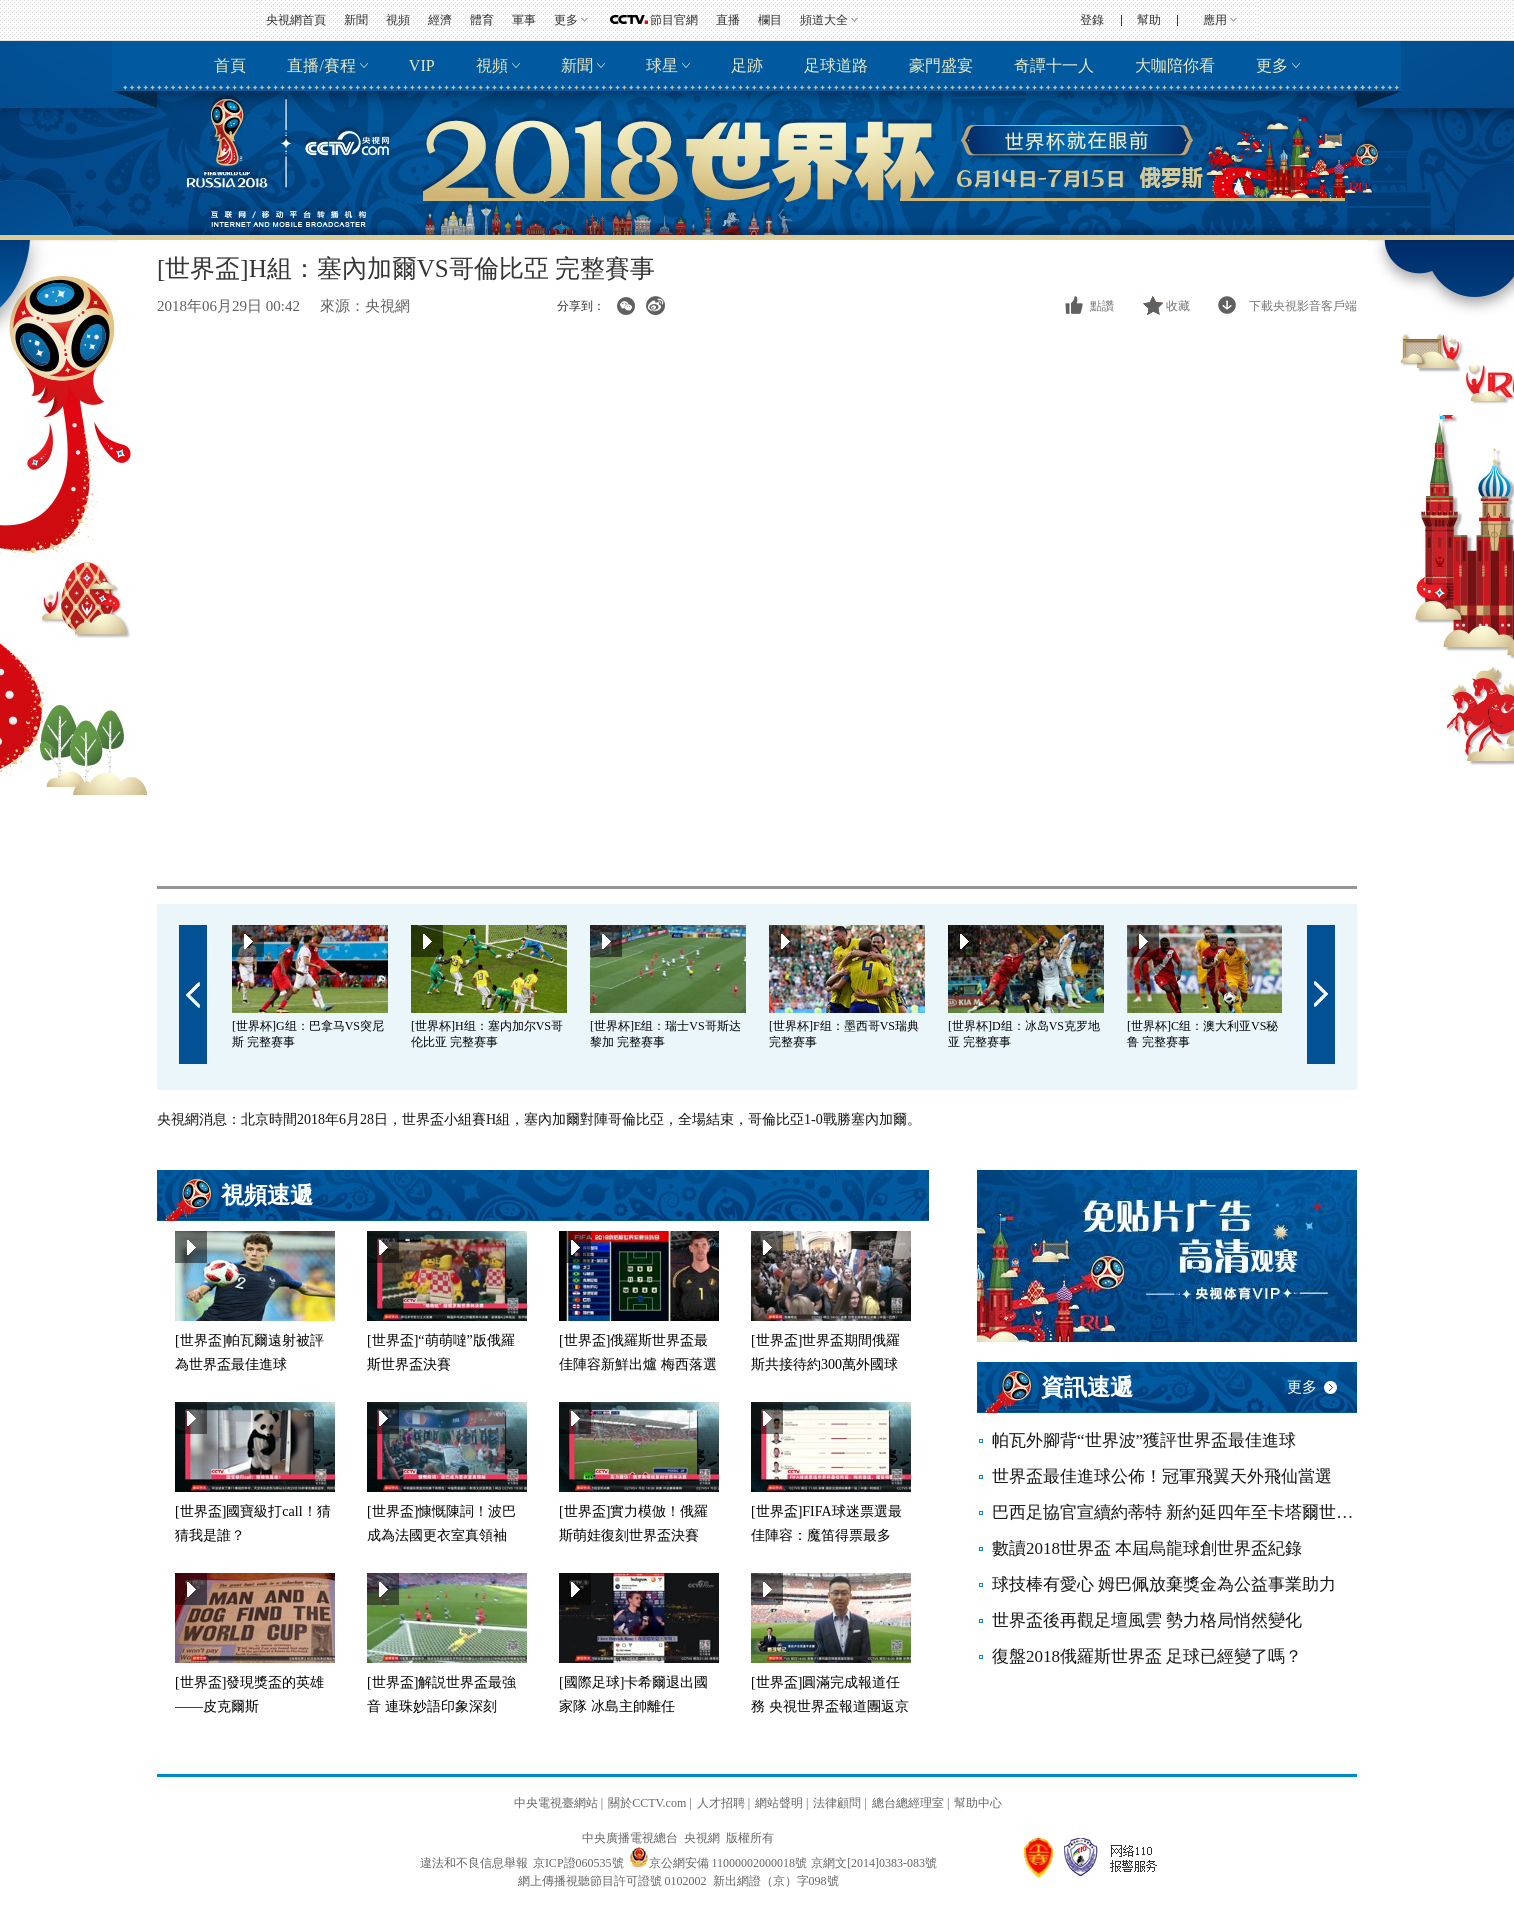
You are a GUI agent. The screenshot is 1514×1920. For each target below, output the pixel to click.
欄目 (770, 20)
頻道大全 (824, 20)
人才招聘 (721, 1803)
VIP (422, 65)
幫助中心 (978, 1803)
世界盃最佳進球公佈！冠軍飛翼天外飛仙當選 (1162, 1476)
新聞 (356, 20)
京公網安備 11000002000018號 (718, 1863)
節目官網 (674, 20)
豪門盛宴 (941, 65)
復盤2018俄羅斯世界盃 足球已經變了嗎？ (1147, 1656)
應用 (1215, 20)
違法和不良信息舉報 (474, 1863)
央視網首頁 (296, 20)
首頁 (230, 65)
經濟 (440, 20)
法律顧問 (837, 1803)
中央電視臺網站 (556, 1803)
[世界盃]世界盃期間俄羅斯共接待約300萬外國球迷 (825, 1364)
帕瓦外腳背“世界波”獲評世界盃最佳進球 (1144, 1440)
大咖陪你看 (1175, 65)
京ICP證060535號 (578, 1863)
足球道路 (836, 65)
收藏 (1178, 306)
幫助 (1149, 20)
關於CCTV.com (647, 1803)
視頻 (398, 20)
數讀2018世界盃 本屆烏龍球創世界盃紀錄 (1147, 1548)
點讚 (1102, 306)
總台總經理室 (908, 1803)
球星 (662, 65)
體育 (482, 20)
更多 (566, 20)
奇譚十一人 (1054, 65)
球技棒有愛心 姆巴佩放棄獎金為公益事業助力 (1164, 1584)
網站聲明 (779, 1803)
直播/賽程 (321, 65)
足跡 (747, 65)
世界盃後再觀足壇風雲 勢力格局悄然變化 (1147, 1620)
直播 (728, 20)
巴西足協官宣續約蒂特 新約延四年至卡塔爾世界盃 (1174, 1512)
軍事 (524, 20)
